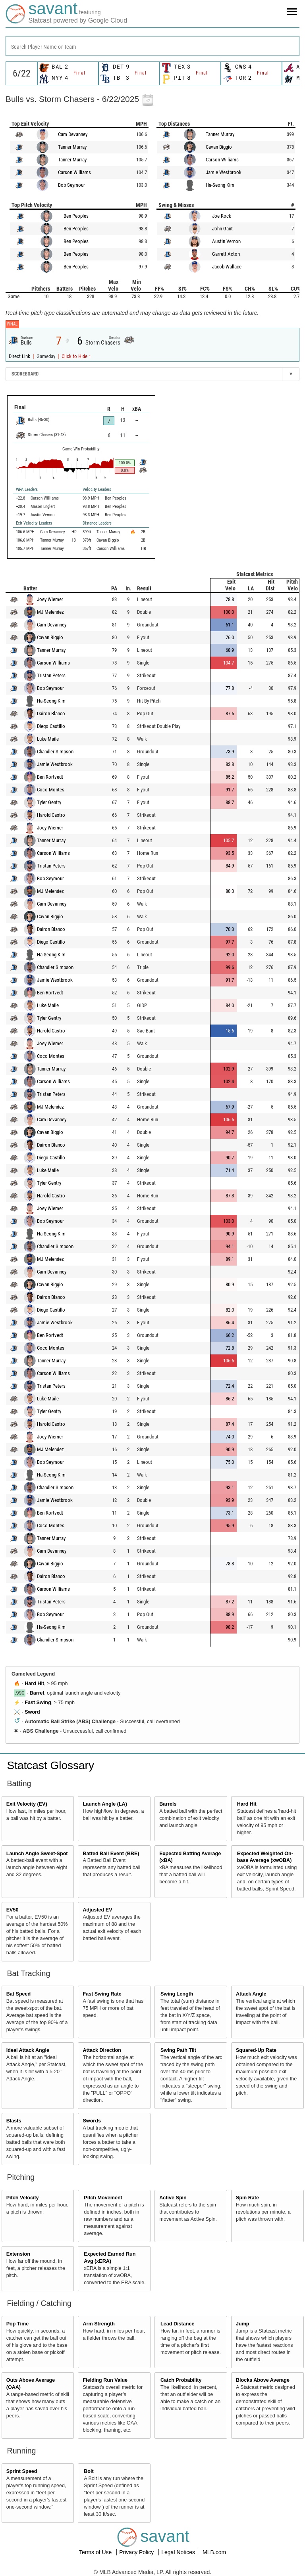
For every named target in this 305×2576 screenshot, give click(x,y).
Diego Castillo (51, 726)
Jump (242, 2324)
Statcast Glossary (50, 1765)
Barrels (167, 1804)
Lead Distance (177, 2324)
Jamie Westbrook (223, 172)
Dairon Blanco (51, 713)
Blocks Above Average (263, 2380)
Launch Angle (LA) (105, 1804)
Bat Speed (18, 1994)
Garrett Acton (226, 254)
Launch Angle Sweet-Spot (37, 1853)
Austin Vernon (226, 241)
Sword (32, 1712)
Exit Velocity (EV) (26, 1804)
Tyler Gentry (49, 802)
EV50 (12, 1910)
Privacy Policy (137, 2552)
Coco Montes (50, 790)
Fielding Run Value (105, 2380)
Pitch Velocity (22, 2198)
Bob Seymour (71, 185)
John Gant (222, 229)
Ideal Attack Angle (27, 2050)
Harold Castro (51, 815)
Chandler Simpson (55, 752)
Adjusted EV (97, 1910)
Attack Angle (251, 1994)
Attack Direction (102, 2050)
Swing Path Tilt (178, 2050)
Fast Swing (38, 1702)
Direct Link (20, 356)
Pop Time (17, 2324)
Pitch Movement (103, 2198)
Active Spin (173, 2198)
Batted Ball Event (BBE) (111, 1853)
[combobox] (152, 46)
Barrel (37, 1693)
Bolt (88, 2471)
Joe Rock (221, 216)
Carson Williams (74, 172)
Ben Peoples (76, 216)
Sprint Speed (21, 2471)
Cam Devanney (72, 134)
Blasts (13, 2121)
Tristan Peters (51, 675)
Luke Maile (48, 739)
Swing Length (176, 1994)
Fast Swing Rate (102, 1994)
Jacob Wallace (226, 267)
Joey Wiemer (50, 599)
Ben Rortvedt (50, 777)
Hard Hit (34, 1683)
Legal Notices (179, 2552)
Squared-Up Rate (256, 2050)
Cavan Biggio (219, 147)
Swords (92, 2121)
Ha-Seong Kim (220, 185)
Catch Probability (181, 2380)
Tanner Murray (72, 147)
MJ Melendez (50, 612)
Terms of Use (96, 2552)
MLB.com (214, 2552)
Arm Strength (98, 2324)
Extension (18, 2254)
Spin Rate (247, 2198)
